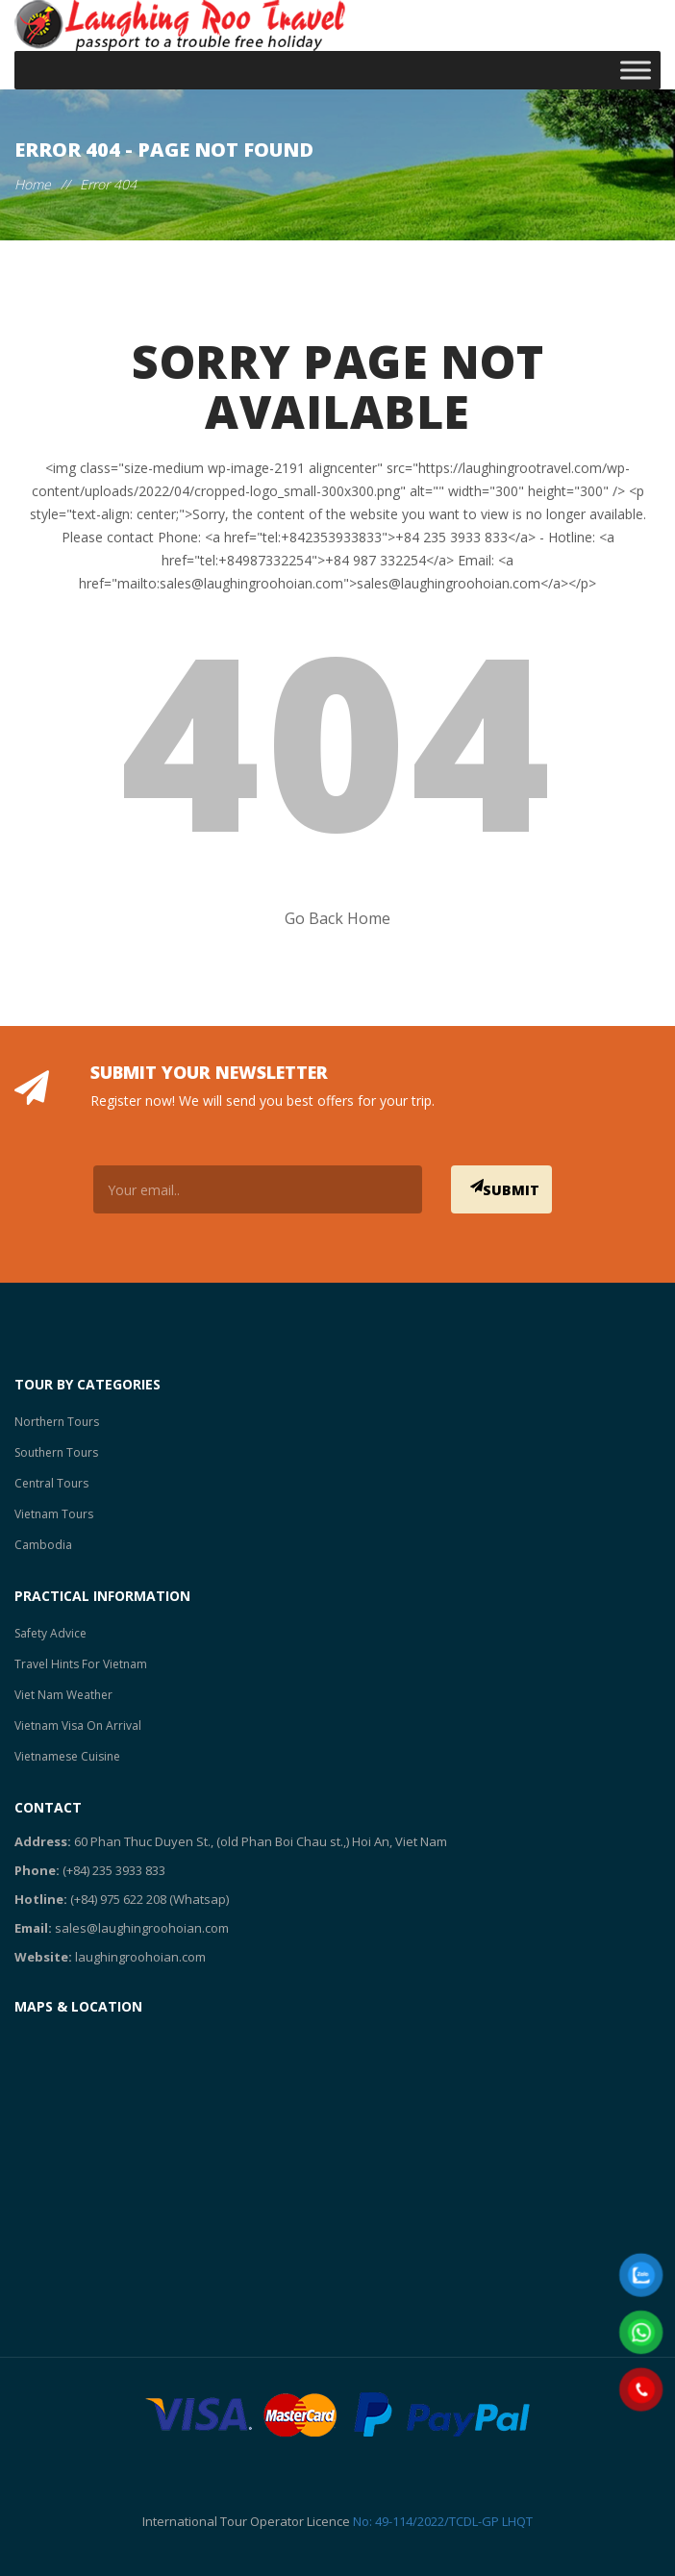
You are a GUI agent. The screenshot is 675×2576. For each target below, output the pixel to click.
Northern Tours (56, 1421)
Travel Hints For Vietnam (80, 1664)
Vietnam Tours (53, 1514)
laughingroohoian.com (140, 1956)
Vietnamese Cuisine (67, 1756)
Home (32, 184)
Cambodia (43, 1545)
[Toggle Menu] (635, 70)
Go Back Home (337, 918)
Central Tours (51, 1483)
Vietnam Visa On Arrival (77, 1725)
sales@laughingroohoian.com (142, 1928)
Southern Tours (56, 1452)
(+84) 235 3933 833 (113, 1870)
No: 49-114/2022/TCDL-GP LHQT (443, 2521)
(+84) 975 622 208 (118, 1899)
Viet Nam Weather (63, 1695)
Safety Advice (50, 1633)
